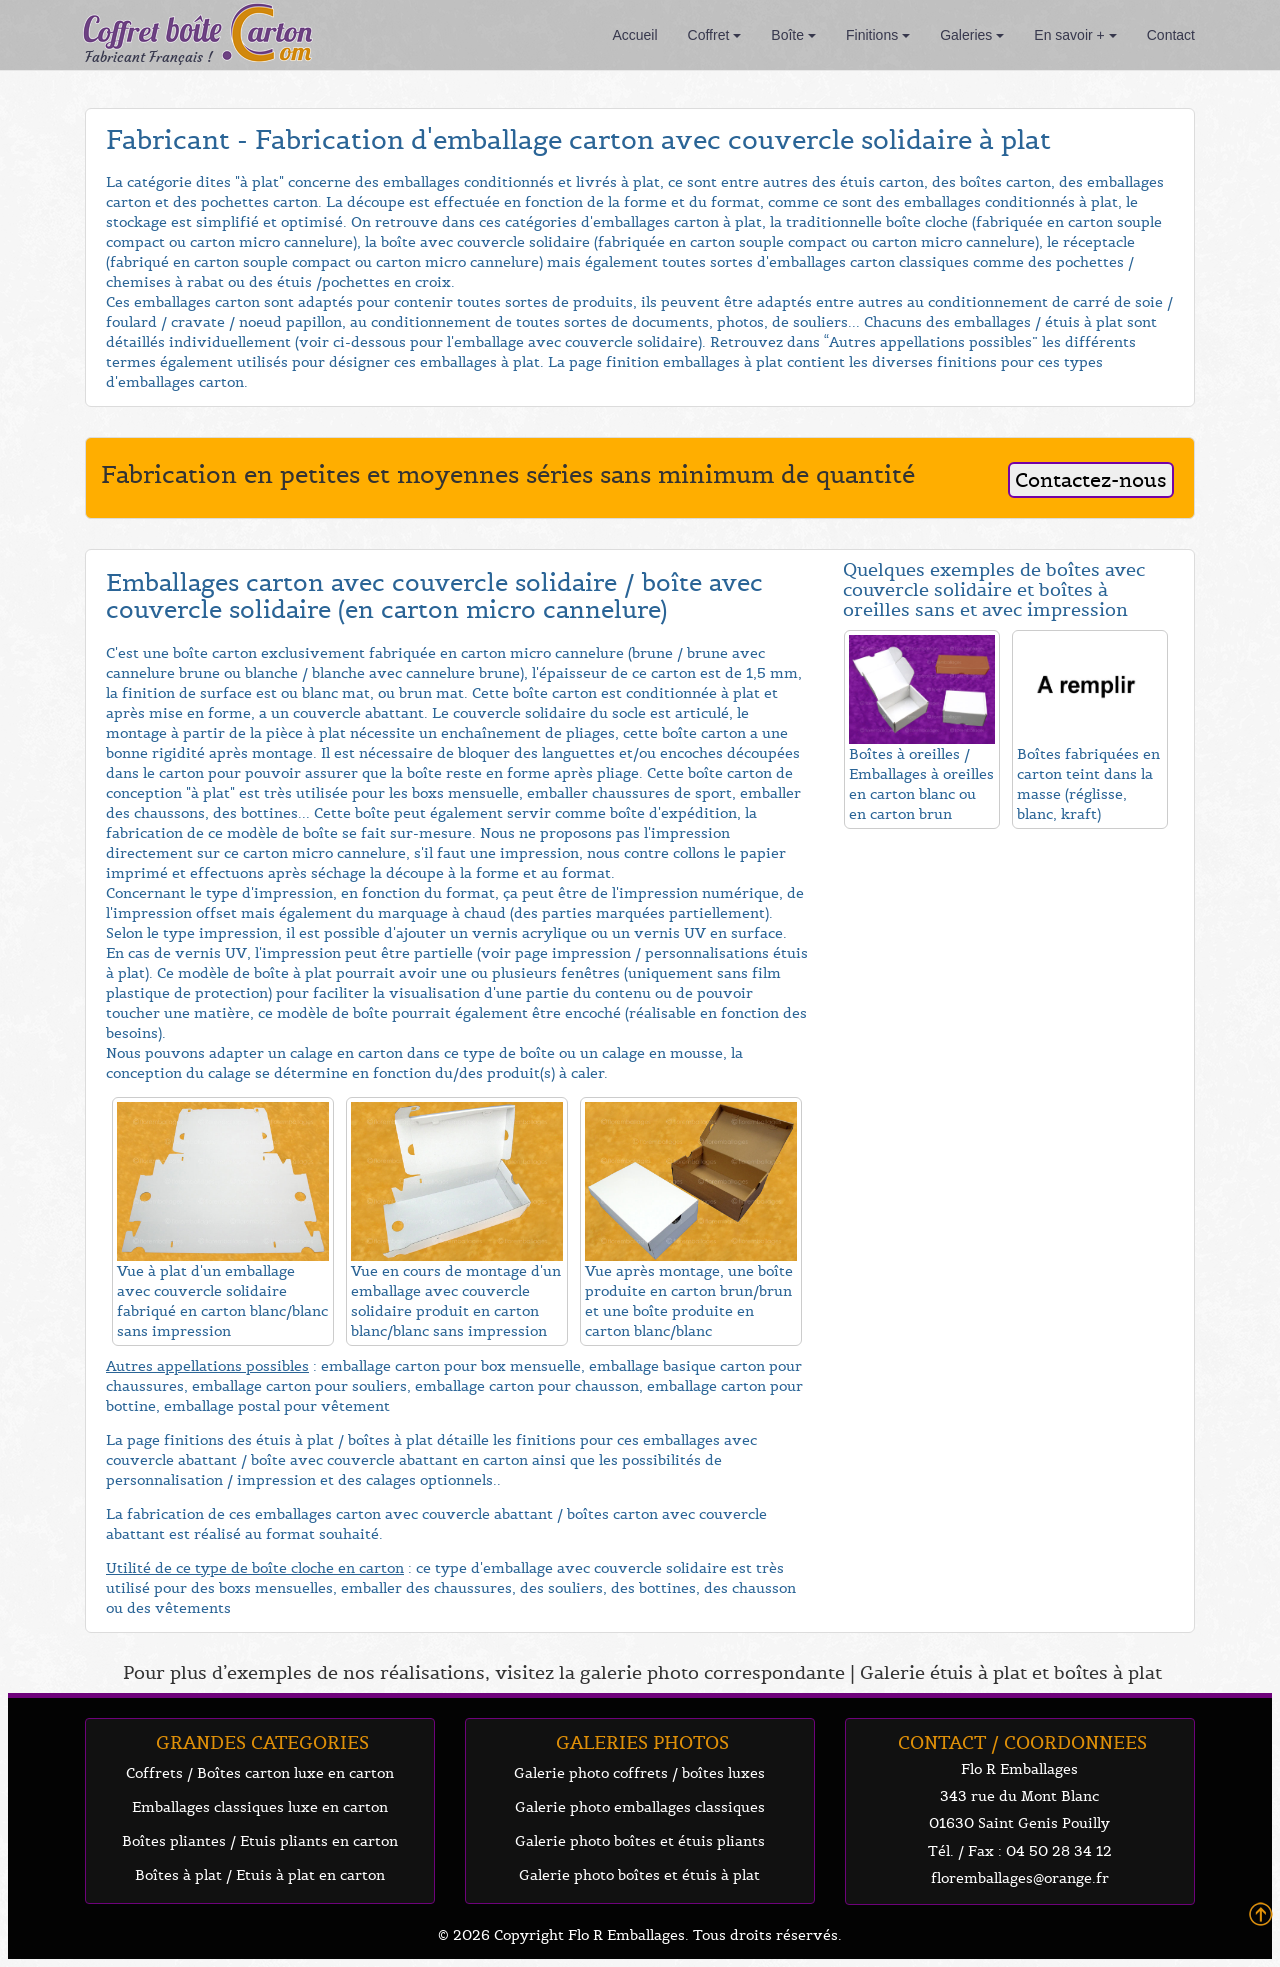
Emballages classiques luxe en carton (260, 1807)
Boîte (793, 35)
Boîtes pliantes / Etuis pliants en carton (260, 1841)
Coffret (715, 35)
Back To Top (1260, 1914)
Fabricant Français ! (149, 57)
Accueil (634, 35)
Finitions (878, 35)
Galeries (972, 35)
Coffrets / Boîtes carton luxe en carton (260, 1773)
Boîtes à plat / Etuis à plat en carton (260, 1875)
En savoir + (1075, 35)
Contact (1171, 35)
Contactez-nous (1091, 480)
